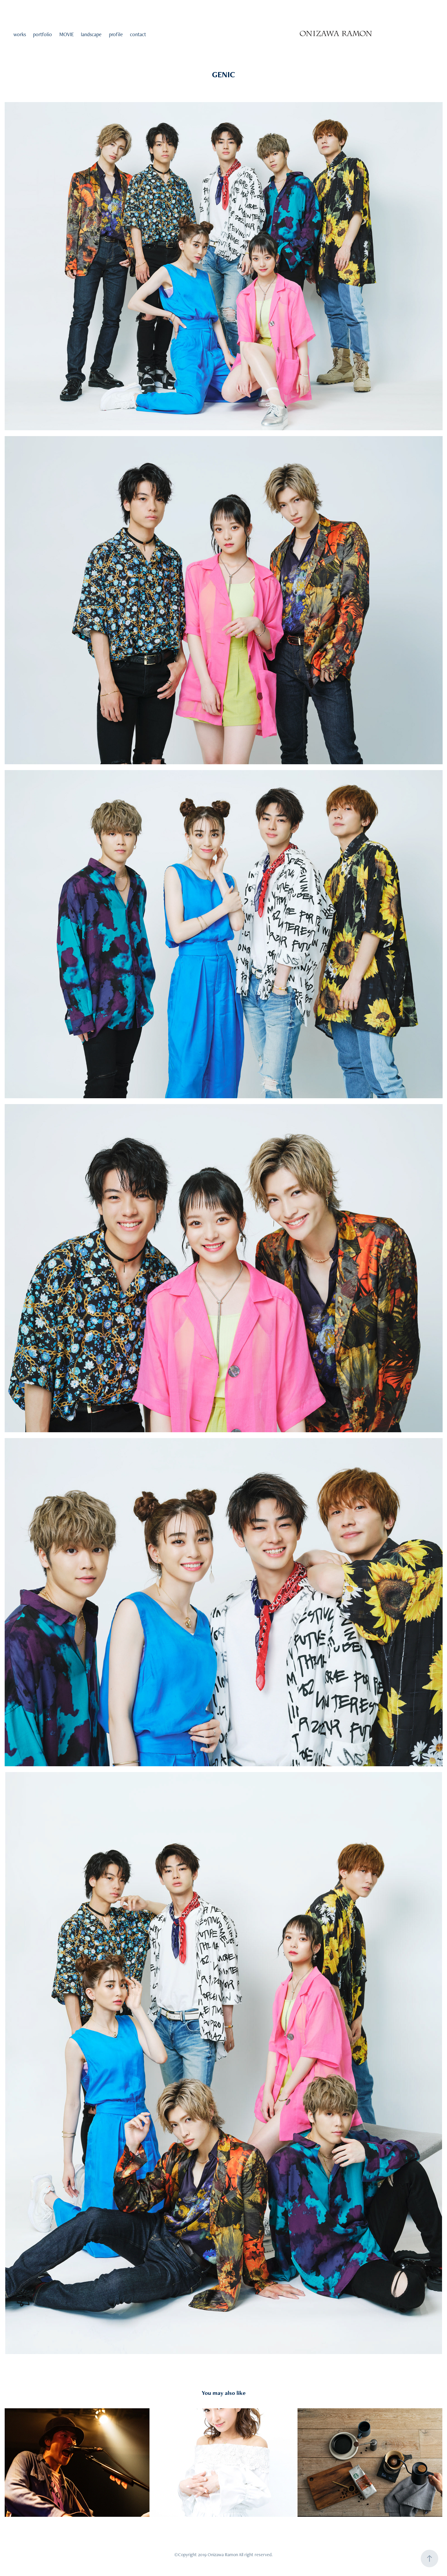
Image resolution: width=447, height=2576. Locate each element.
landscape (91, 34)
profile (116, 34)
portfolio (42, 34)
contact (138, 34)
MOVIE (66, 34)
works (19, 34)
